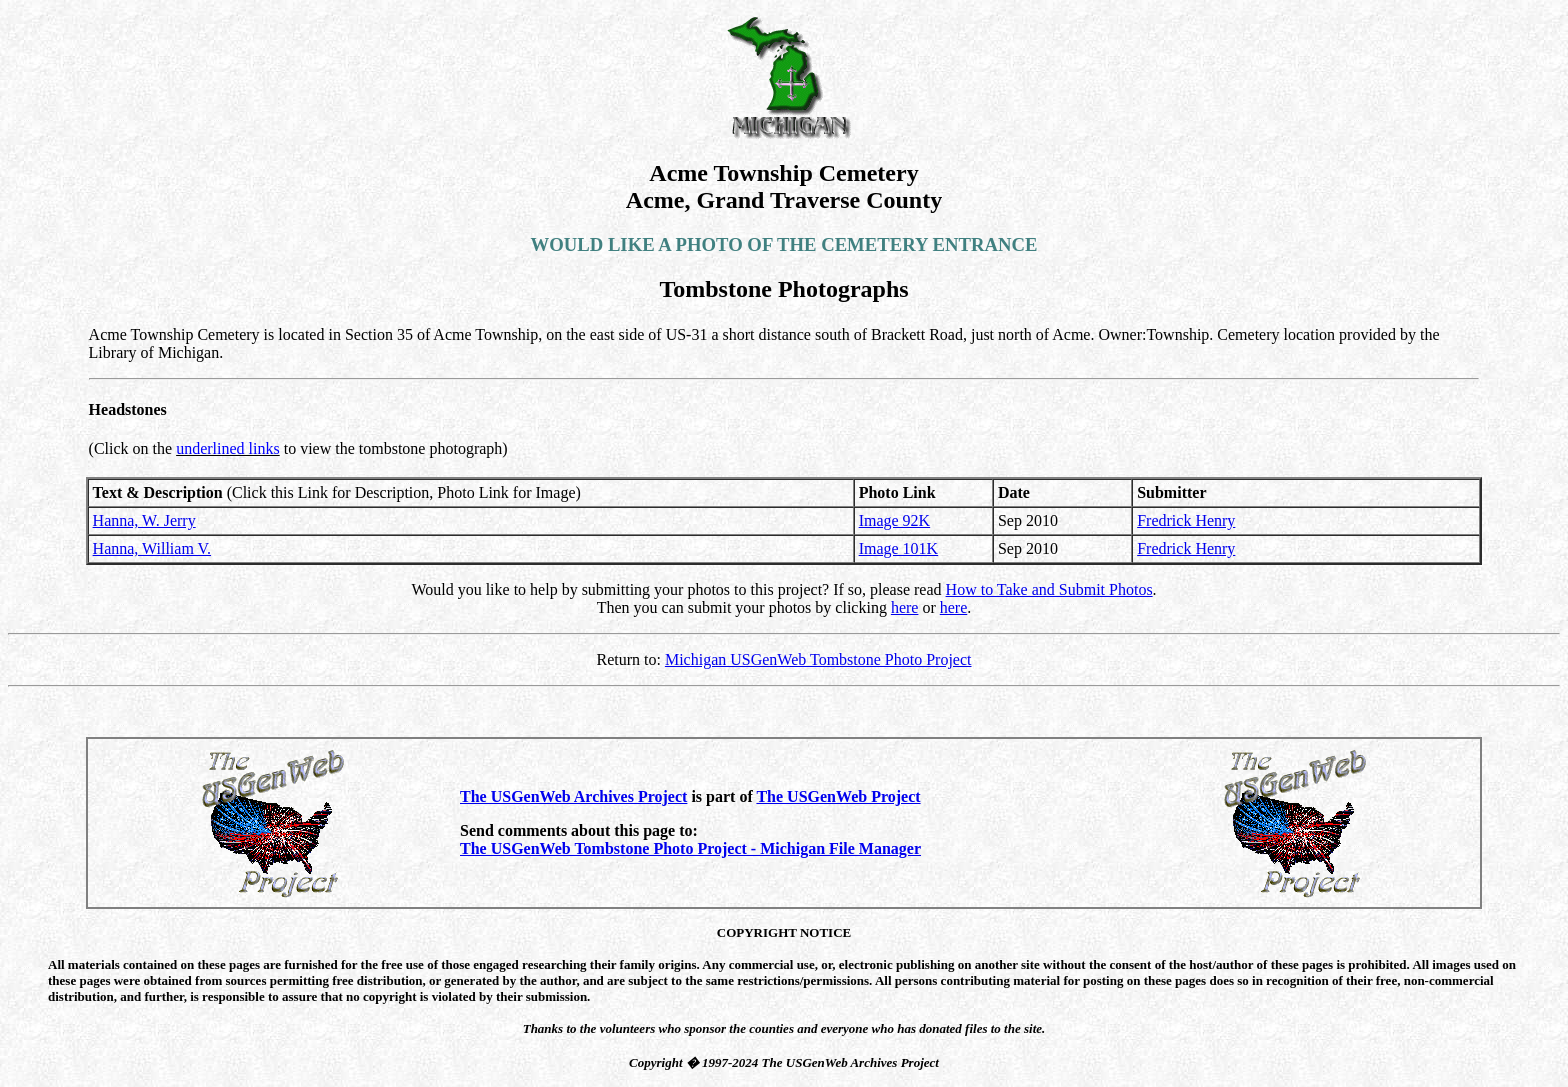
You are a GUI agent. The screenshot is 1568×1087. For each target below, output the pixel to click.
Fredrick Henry (1186, 520)
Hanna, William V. (152, 548)
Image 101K (899, 548)
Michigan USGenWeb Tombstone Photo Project (818, 659)
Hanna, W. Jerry (144, 520)
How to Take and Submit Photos (1049, 589)
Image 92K (895, 520)
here (905, 607)
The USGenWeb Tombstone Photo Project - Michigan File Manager (690, 848)
